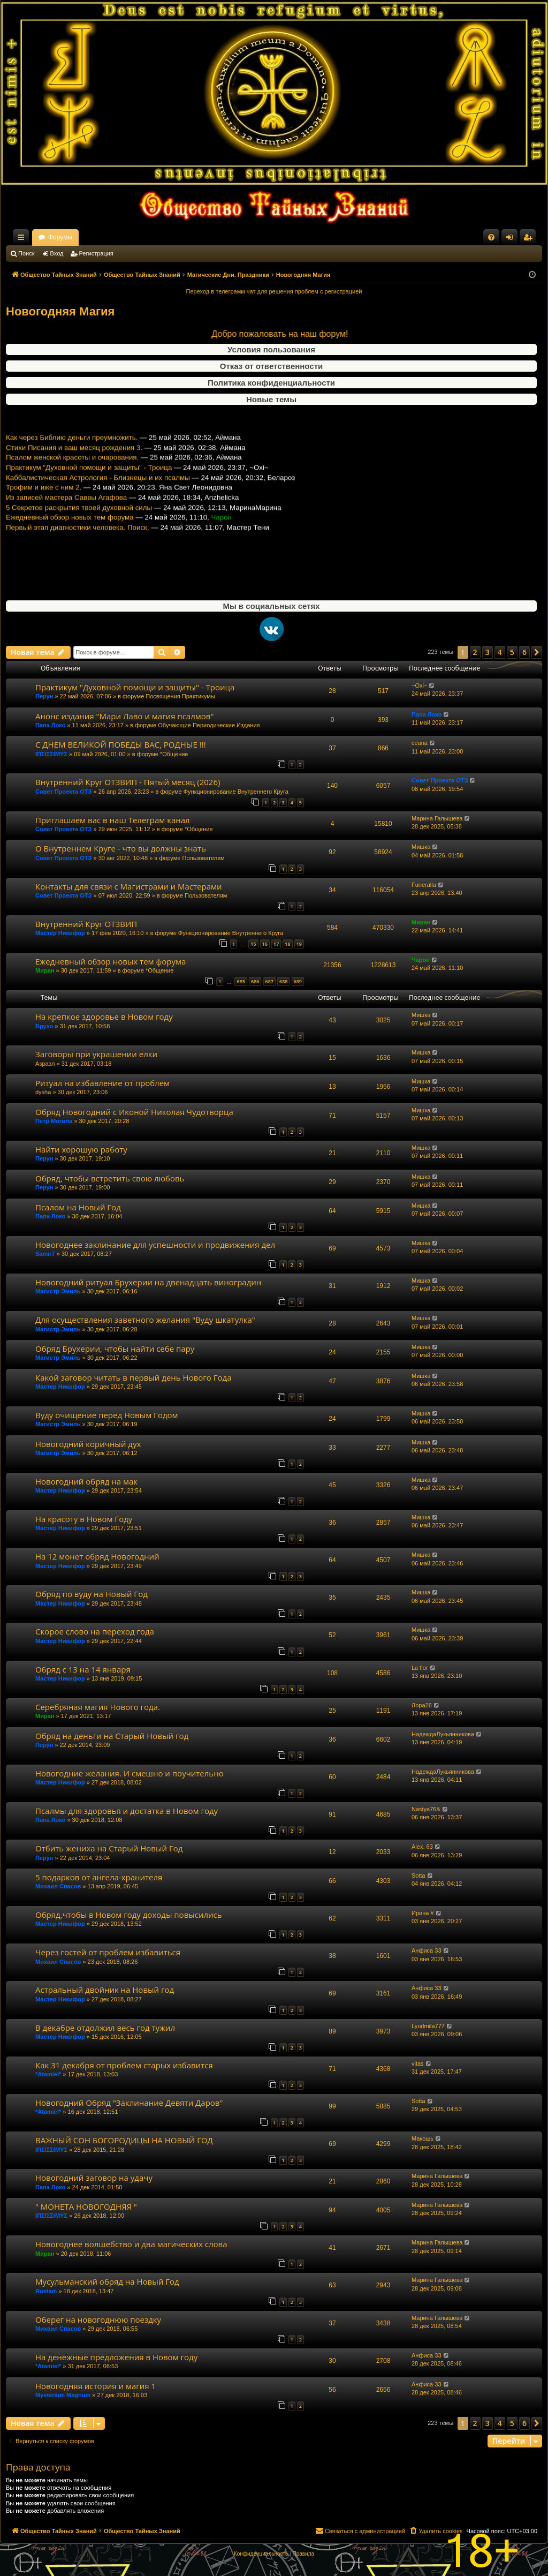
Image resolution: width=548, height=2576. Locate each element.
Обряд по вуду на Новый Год (91, 1593)
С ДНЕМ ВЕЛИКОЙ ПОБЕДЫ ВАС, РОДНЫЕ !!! (120, 744)
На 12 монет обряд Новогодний (97, 1556)
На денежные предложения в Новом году (116, 2357)
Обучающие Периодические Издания (209, 725)
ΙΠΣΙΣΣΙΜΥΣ (51, 754)
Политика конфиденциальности (271, 382)
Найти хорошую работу (81, 1149)
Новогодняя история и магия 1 (95, 2386)
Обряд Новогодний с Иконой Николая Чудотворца (134, 1111)
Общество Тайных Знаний (78, 237)
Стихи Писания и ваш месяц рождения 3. (74, 490)
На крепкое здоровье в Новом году (104, 1016)
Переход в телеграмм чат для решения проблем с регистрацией (274, 291)
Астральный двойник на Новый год (104, 1989)
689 (298, 981)
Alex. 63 (422, 1846)
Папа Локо (50, 725)
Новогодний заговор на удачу (94, 2177)
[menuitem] (491, 237)
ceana (420, 743)
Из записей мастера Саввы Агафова (66, 540)
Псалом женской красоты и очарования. (72, 500)
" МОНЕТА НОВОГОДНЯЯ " (86, 2206)
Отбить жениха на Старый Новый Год (108, 1848)
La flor (420, 1667)
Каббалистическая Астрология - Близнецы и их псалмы (98, 520)
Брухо (44, 1026)
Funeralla (424, 885)
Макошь (422, 2138)
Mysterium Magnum (62, 2395)
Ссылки (23, 239)
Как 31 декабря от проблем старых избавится (124, 2065)
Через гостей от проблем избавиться (107, 1952)
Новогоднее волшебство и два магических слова (131, 2244)
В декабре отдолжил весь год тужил (105, 2027)
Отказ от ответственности (271, 366)
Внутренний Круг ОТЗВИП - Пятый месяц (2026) (127, 782)
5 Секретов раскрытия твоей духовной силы (79, 550)
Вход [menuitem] (511, 239)
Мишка (421, 846)
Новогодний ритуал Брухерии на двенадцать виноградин (148, 1282)
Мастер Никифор (60, 933)
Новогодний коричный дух (88, 1443)
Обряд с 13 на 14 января (83, 1669)
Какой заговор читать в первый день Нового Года (133, 1377)
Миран (421, 922)
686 (255, 981)
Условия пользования (271, 349)
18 (287, 943)
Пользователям (203, 858)
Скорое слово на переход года (94, 1631)
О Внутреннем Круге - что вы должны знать (120, 848)
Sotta (418, 1875)
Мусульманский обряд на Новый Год (107, 2281)
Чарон (421, 959)
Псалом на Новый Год (78, 1207)
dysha (43, 1092)
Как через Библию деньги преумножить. (72, 480)
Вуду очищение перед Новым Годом (106, 1415)
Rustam (46, 2291)
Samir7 (45, 1254)
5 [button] (512, 652)
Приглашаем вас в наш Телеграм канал (112, 820)
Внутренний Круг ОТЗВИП (86, 923)
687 (269, 981)
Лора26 (422, 1705)
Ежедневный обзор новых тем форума (70, 560)
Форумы (154, 237)
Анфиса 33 (427, 1950)
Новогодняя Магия (60, 311)
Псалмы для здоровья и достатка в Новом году (126, 1810)
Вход (57, 253)
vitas (418, 2063)
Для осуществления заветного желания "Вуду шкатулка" (145, 1319)
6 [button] (524, 652)
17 (276, 943)
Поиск (26, 253)
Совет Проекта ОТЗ (63, 791)
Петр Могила (53, 1121)
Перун (44, 696)
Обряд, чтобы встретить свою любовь (109, 1178)
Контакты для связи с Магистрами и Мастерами (128, 886)
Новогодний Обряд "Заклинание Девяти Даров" (129, 2102)
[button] (536, 652)
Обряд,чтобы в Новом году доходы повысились (128, 1914)
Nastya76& (426, 1809)
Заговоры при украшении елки (96, 1054)
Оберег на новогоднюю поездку (98, 2319)
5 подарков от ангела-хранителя (98, 1877)
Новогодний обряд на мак (86, 1481)
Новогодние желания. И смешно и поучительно (129, 1773)
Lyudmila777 (428, 2026)
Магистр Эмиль (58, 1291)
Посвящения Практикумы (180, 696)
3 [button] (487, 652)
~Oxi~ (419, 685)
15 (253, 943)
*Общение (174, 754)
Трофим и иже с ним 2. (43, 530)
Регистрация (96, 253)
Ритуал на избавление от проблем (102, 1083)
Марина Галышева (437, 818)
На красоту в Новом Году (83, 1518)
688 (283, 981)
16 (265, 943)
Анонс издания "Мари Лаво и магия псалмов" (124, 716)
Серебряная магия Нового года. (97, 1706)
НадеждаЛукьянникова (443, 1734)
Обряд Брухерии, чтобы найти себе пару (114, 1348)
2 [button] (475, 652)
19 (299, 943)
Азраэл (45, 1063)
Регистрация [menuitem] (530, 239)
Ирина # (423, 1913)
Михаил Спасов (58, 1886)
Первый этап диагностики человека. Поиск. (77, 570)
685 (241, 981)
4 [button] (500, 652)
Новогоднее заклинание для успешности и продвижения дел (155, 1244)
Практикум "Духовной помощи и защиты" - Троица (89, 510)
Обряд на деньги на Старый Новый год (111, 1735)
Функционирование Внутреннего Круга (236, 791)
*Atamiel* (48, 2074)
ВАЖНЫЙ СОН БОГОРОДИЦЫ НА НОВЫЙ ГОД (124, 2140)
